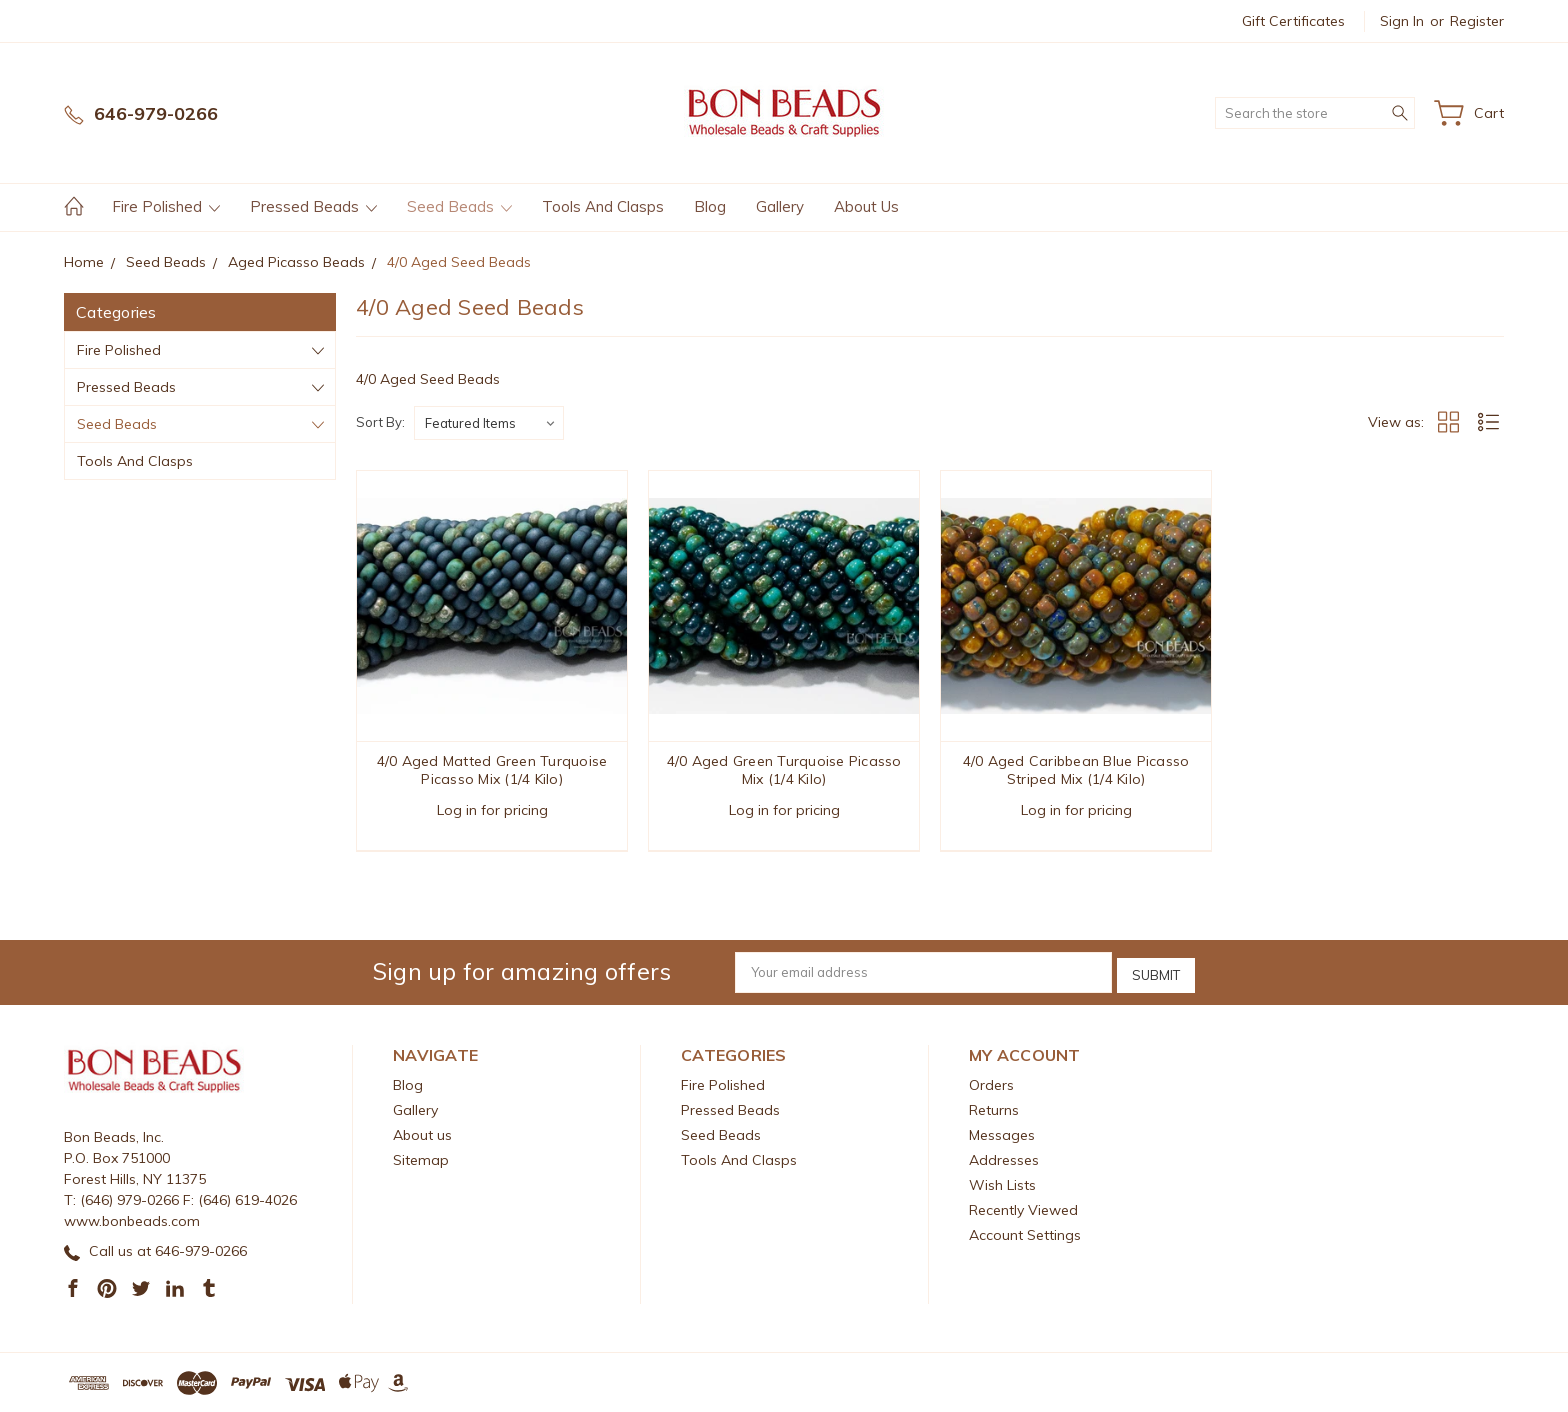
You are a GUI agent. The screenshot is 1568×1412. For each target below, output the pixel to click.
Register (1477, 21)
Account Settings (1025, 1234)
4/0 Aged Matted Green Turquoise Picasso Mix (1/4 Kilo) (492, 770)
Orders (991, 1084)
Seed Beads (459, 206)
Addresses (1004, 1159)
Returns (994, 1109)
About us (866, 206)
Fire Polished (166, 206)
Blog (710, 206)
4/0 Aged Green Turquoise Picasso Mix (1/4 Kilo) (784, 770)
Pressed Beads (313, 206)
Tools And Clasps (603, 206)
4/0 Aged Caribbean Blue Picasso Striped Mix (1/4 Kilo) (1076, 770)
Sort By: (380, 422)
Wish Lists (1002, 1184)
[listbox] (489, 423)
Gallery (780, 206)
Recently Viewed (1023, 1209)
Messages (1002, 1134)
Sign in (1402, 21)
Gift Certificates (1293, 21)
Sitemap (421, 1159)
